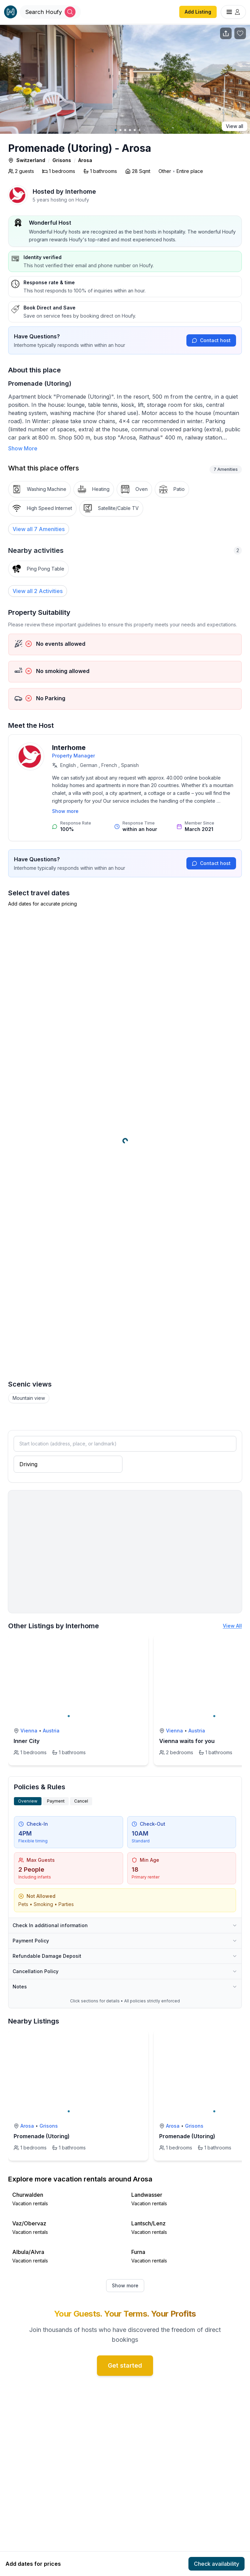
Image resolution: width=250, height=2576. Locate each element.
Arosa (85, 160)
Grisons (61, 160)
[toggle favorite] (141, 1642)
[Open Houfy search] (50, 12)
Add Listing (198, 12)
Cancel (81, 1801)
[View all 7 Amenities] (38, 529)
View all (234, 126)
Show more (65, 811)
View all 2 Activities (38, 591)
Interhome (80, 191)
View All (232, 1626)
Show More (22, 448)
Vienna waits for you (187, 1741)
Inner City (26, 1741)
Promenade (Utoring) (42, 2136)
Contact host (211, 340)
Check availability (216, 2563)
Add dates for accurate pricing (42, 904)
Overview (27, 1801)
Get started (125, 2365)
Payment (56, 1801)
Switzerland (30, 160)
